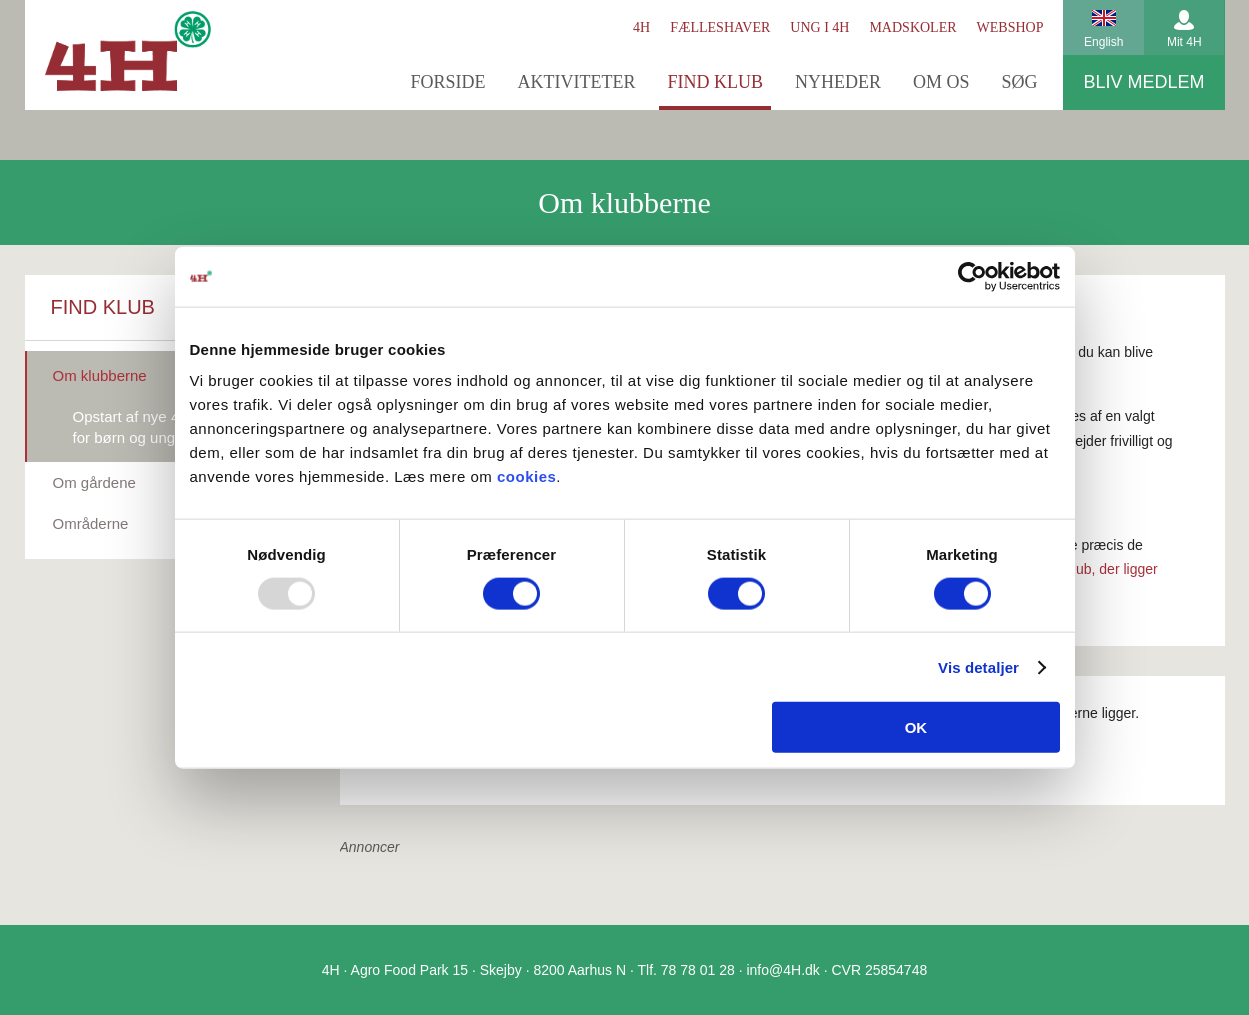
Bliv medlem (1143, 82)
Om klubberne (100, 375)
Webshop (1010, 27)
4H (641, 27)
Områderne (91, 523)
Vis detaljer (978, 666)
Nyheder (838, 82)
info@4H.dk (782, 970)
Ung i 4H (819, 27)
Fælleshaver (720, 27)
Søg (1019, 82)
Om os (941, 82)
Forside (447, 82)
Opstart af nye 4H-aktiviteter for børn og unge (166, 427)
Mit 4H (1184, 42)
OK (916, 727)
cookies (526, 476)
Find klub (715, 82)
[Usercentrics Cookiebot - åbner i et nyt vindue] (972, 276)
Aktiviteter (576, 82)
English (1103, 42)
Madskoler (912, 27)
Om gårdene (94, 482)
